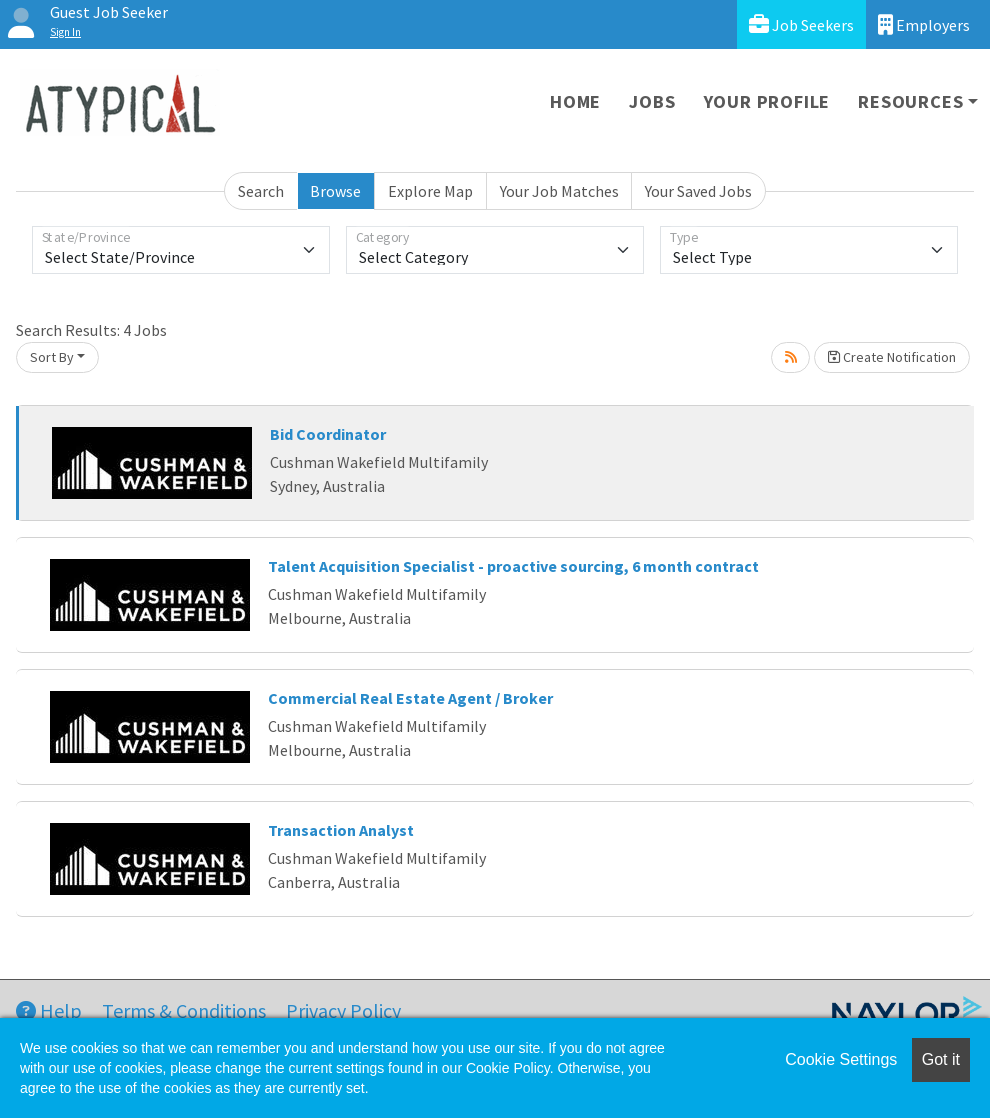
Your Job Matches (559, 191)
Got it (941, 1059)
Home (575, 101)
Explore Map (430, 191)
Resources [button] (910, 101)
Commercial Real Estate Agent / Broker (410, 698)
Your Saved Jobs (698, 191)
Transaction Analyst (341, 830)
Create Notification (892, 357)
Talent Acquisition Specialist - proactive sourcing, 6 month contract (513, 566)
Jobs (652, 101)
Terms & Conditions (184, 1010)
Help (49, 1010)
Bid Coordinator (328, 434)
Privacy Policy (343, 1010)
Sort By (52, 357)
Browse (335, 191)
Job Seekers (801, 24)
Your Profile (767, 101)
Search (261, 191)
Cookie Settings (841, 1059)
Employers (924, 24)
